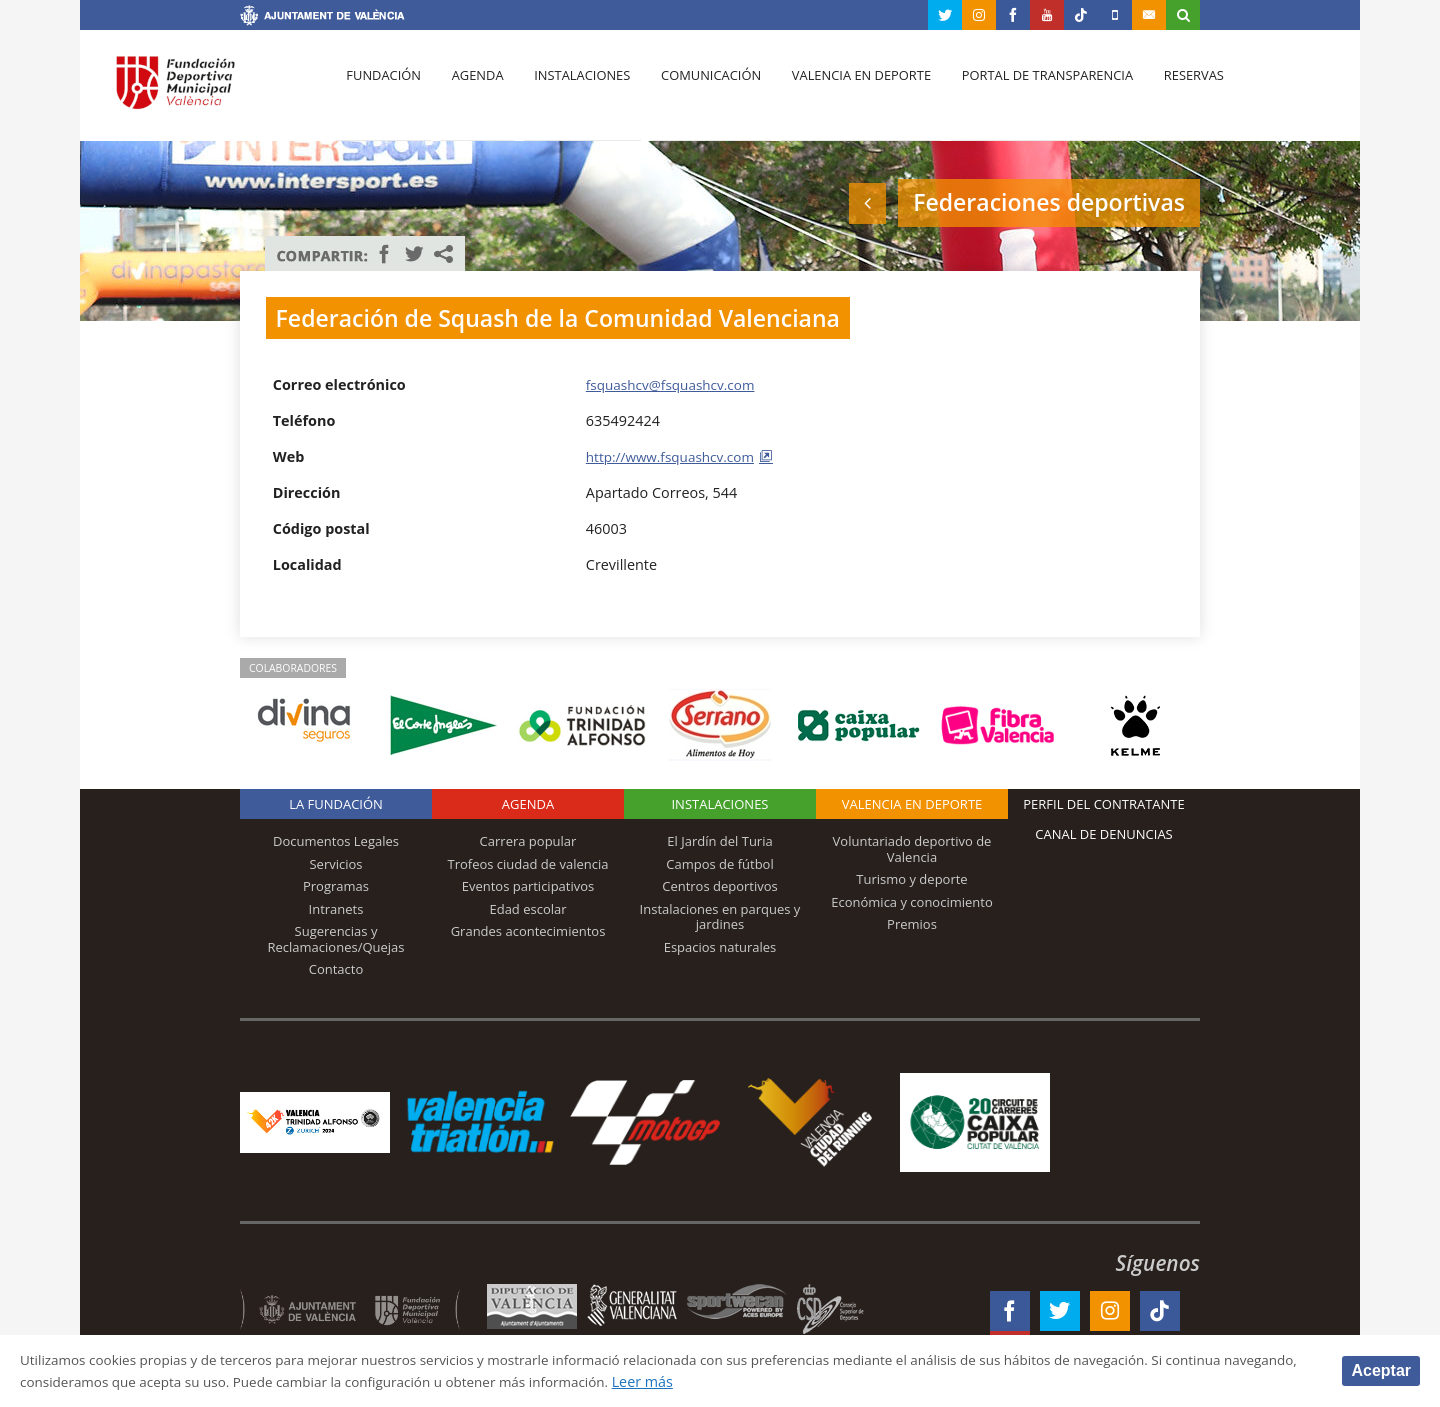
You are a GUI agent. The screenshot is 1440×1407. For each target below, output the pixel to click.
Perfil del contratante (1103, 804)
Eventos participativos (528, 886)
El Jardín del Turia (719, 841)
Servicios (335, 864)
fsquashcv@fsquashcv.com (676, 384)
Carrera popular (528, 841)
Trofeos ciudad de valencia (528, 864)
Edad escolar (527, 909)
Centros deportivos (720, 886)
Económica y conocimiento (912, 902)
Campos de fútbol (719, 864)
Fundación (381, 91)
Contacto (336, 969)
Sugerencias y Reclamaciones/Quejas (336, 939)
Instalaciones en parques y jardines (720, 917)
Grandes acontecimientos (528, 931)
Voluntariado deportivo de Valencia (912, 849)
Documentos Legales (336, 841)
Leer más (765, 1380)
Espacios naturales (720, 947)
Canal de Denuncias (1104, 834)
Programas (336, 886)
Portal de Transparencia (1026, 91)
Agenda (471, 91)
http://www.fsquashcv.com (675, 456)
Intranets (336, 909)
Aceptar (1381, 1369)
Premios (912, 924)
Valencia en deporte (844, 91)
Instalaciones (572, 91)
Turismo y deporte (911, 879)
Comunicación (697, 91)
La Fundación (336, 804)
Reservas (1169, 91)
